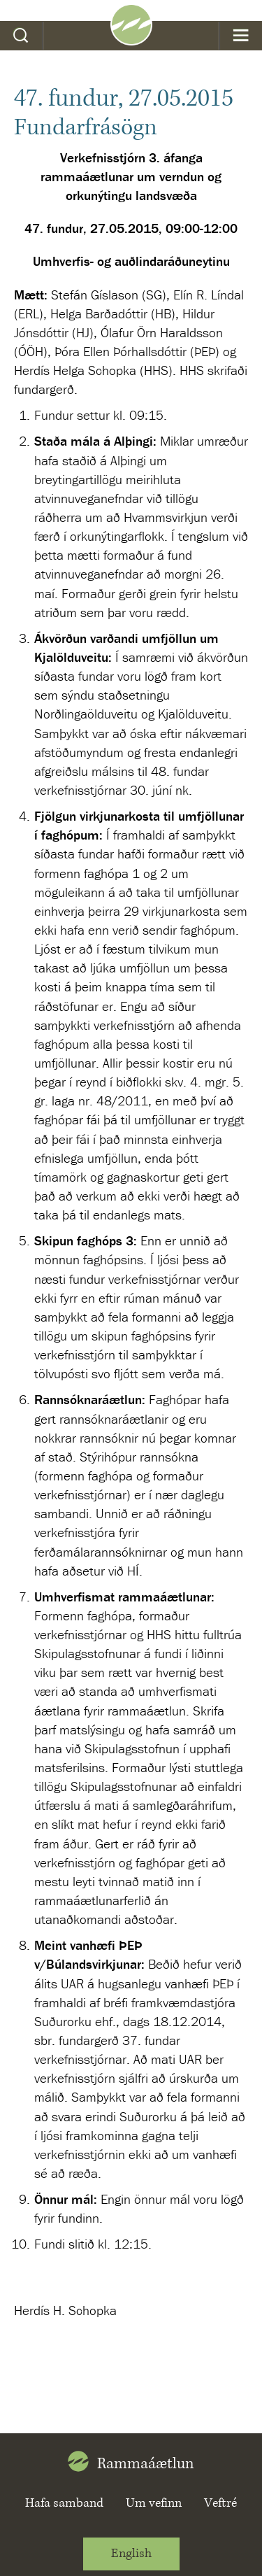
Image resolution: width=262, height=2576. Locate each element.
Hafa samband (64, 2503)
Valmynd (240, 36)
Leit (21, 36)
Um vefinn (154, 2503)
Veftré (220, 2503)
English (131, 2553)
